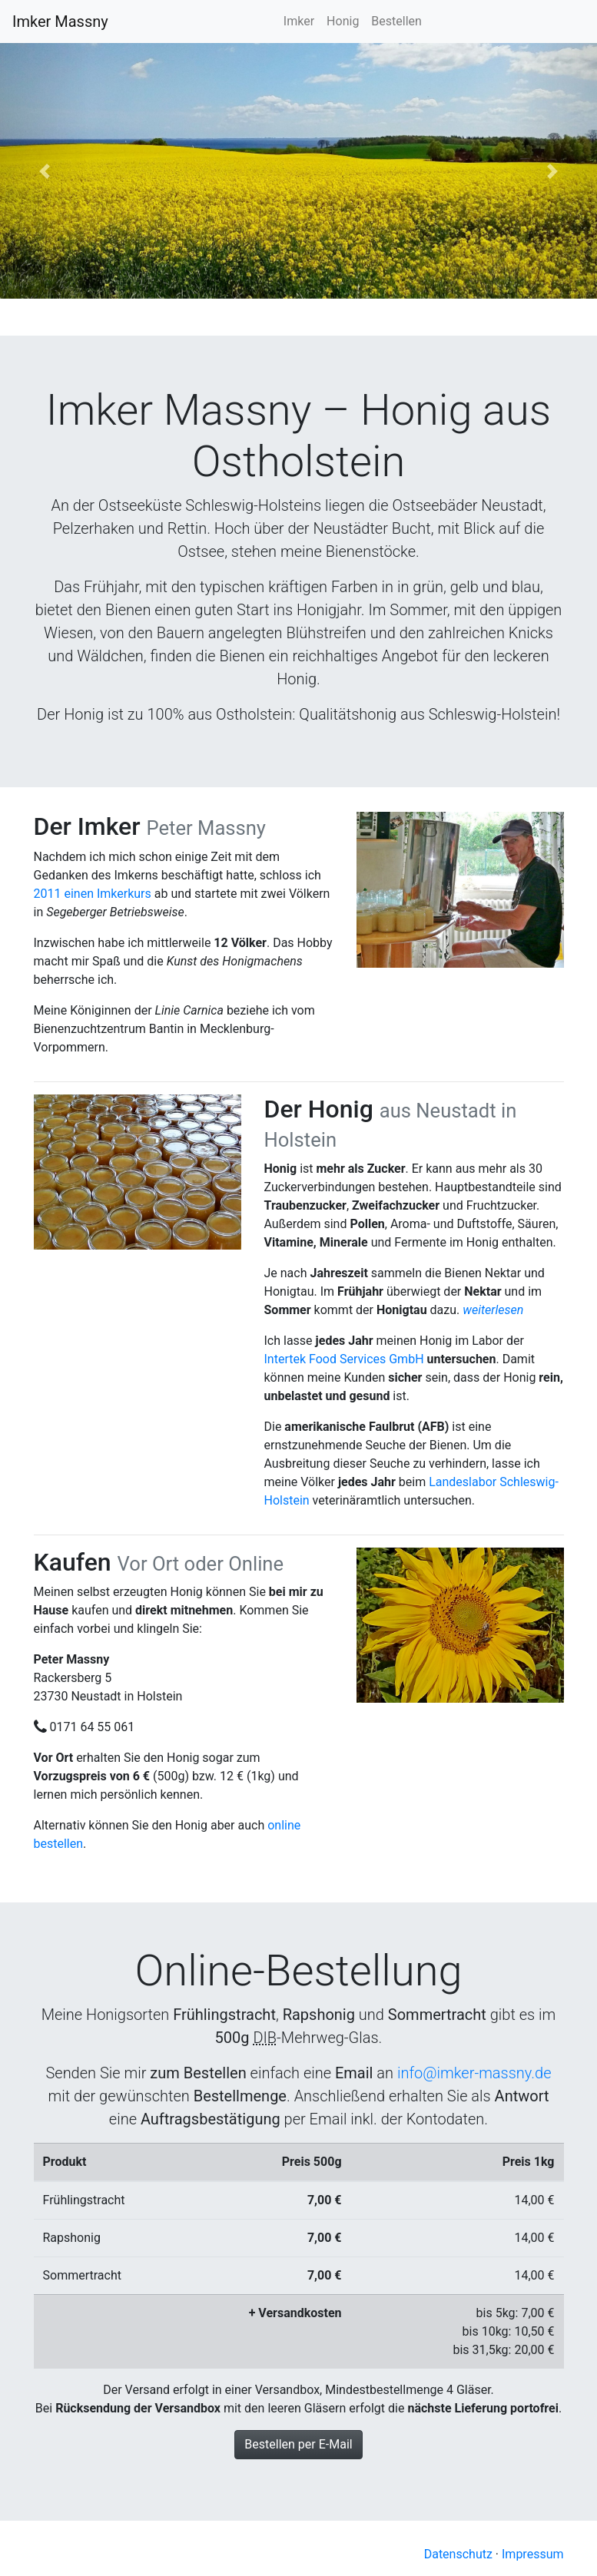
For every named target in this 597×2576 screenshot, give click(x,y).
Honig (343, 21)
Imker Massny (60, 21)
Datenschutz (458, 2554)
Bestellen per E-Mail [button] (298, 2444)
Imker (299, 21)
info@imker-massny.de (474, 2073)
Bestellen (396, 21)
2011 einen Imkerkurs (92, 893)
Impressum (533, 2554)
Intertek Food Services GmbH (344, 1359)
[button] (45, 171)
